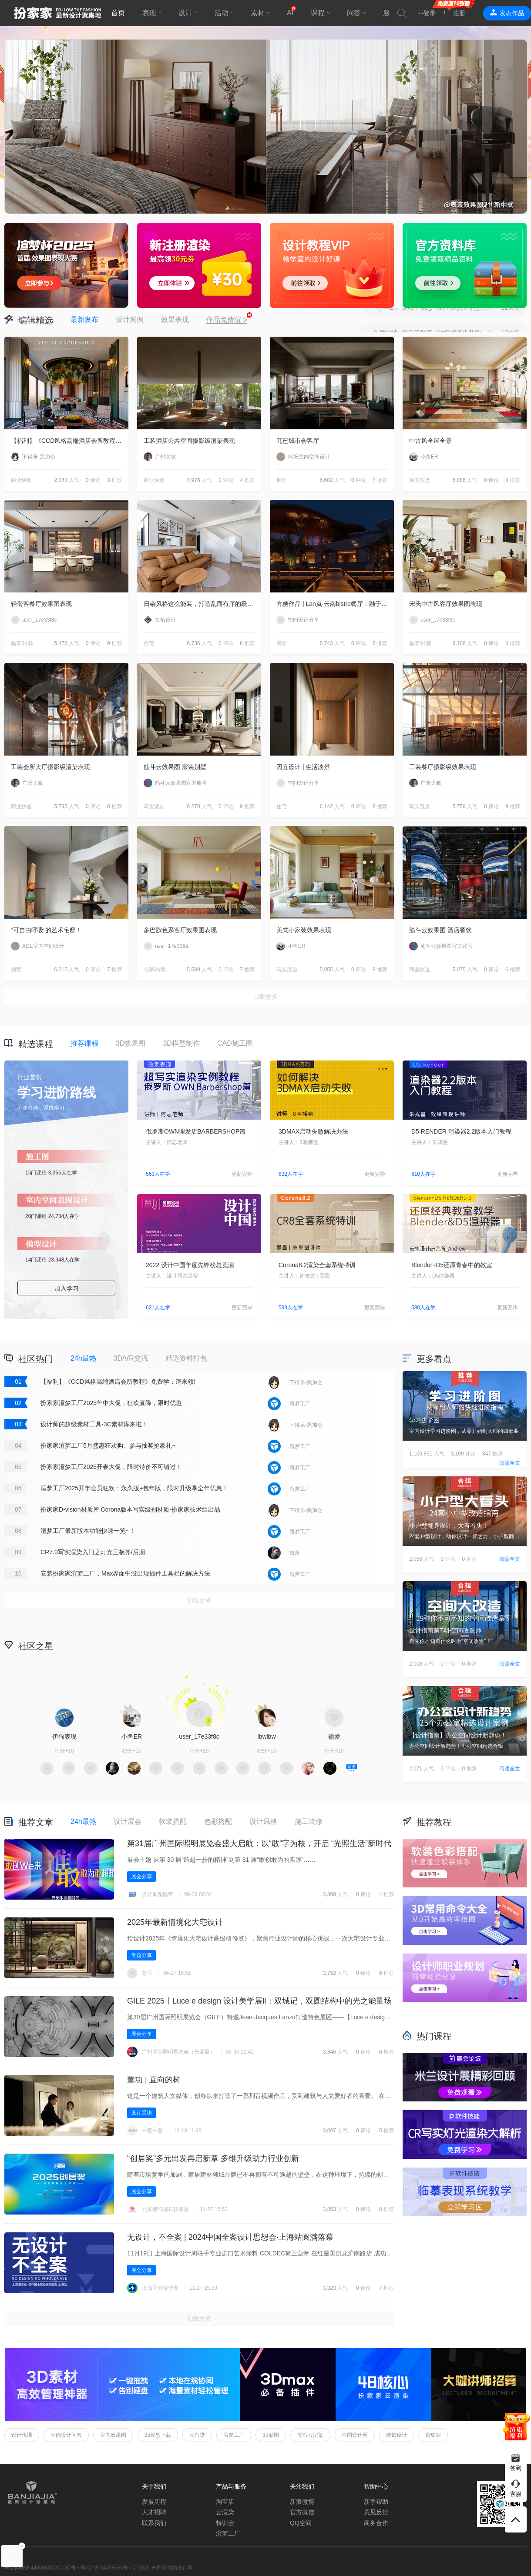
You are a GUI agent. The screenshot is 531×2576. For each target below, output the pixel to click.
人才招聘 (154, 2512)
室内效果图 (113, 2435)
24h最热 (83, 1358)
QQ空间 (301, 2522)
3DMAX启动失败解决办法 (313, 1131)
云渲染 (197, 2435)
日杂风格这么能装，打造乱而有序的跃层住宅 (202, 603)
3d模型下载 (158, 2435)
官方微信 (302, 2512)
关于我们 (154, 2486)
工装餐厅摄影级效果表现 (442, 766)
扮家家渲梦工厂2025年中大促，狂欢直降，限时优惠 (111, 1402)
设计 (185, 13)
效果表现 (175, 319)
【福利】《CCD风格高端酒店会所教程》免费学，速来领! (69, 440)
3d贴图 (270, 2435)
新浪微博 (302, 2501)
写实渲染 (419, 480)
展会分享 (141, 1876)
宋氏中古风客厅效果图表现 (445, 603)
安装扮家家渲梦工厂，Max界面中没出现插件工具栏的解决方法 (125, 1573)
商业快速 (21, 480)
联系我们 (154, 2522)
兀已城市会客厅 (297, 440)
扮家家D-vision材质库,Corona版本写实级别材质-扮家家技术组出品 (130, 1509)
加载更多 (265, 996)
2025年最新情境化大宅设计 (175, 1922)
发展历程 (154, 2501)
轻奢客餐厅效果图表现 (41, 603)
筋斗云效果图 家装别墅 (175, 766)
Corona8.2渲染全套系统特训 (317, 1264)
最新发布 (84, 319)
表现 (149, 13)
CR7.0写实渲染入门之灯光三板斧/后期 (92, 1552)
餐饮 (281, 643)
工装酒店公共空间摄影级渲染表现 (189, 440)
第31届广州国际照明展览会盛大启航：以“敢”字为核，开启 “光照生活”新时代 (259, 1843)
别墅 (16, 970)
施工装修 (309, 1821)
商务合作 (376, 2522)
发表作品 (512, 13)
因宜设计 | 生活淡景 (303, 766)
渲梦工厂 (233, 2435)
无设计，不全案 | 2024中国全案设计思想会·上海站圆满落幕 (230, 2237)
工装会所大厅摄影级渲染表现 (50, 766)
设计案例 (130, 319)
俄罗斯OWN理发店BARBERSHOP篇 (195, 1131)
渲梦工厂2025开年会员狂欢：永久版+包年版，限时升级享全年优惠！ (134, 1488)
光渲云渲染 (310, 2435)
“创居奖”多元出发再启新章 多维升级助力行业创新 (213, 2158)
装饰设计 (396, 2435)
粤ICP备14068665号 (104, 2568)
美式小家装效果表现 (303, 930)
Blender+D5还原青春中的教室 (451, 1264)
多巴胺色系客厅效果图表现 (180, 930)
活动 (222, 13)
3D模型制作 (181, 1043)
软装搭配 (173, 1821)
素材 (258, 13)
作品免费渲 (226, 320)
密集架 (433, 2435)
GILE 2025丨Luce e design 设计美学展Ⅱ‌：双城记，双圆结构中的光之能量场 (259, 2001)
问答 (354, 13)
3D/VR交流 (131, 1358)
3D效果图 (130, 1043)
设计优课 (21, 2435)
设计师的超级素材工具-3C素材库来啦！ (94, 1424)
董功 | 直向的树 (154, 2079)
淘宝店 (225, 2501)
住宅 (149, 643)
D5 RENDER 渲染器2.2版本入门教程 (461, 1131)
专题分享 (141, 1955)
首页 (118, 13)
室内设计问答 (66, 2435)
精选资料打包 (186, 1358)
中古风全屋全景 (430, 440)
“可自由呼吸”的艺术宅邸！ (46, 930)
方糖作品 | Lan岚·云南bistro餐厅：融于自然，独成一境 (335, 603)
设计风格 (263, 1821)
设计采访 (141, 2113)
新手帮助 (376, 2501)
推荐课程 (84, 1043)
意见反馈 (376, 2512)
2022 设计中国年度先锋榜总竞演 (190, 1264)
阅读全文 (509, 1463)
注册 (459, 13)
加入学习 (66, 1288)
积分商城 (335, 1645)
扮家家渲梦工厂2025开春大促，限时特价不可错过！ (111, 1466)
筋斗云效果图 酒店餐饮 (440, 930)
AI (290, 13)
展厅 (281, 480)
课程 (318, 13)
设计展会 (127, 1821)
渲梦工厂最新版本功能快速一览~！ (87, 1530)
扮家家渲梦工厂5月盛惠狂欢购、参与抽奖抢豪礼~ (107, 1445)
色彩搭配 (218, 1821)
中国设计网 (355, 2435)
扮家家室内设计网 (57, 13)
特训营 (225, 2522)
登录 (429, 13)
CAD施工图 (235, 1043)
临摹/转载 (22, 643)
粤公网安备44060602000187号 (40, 2568)
